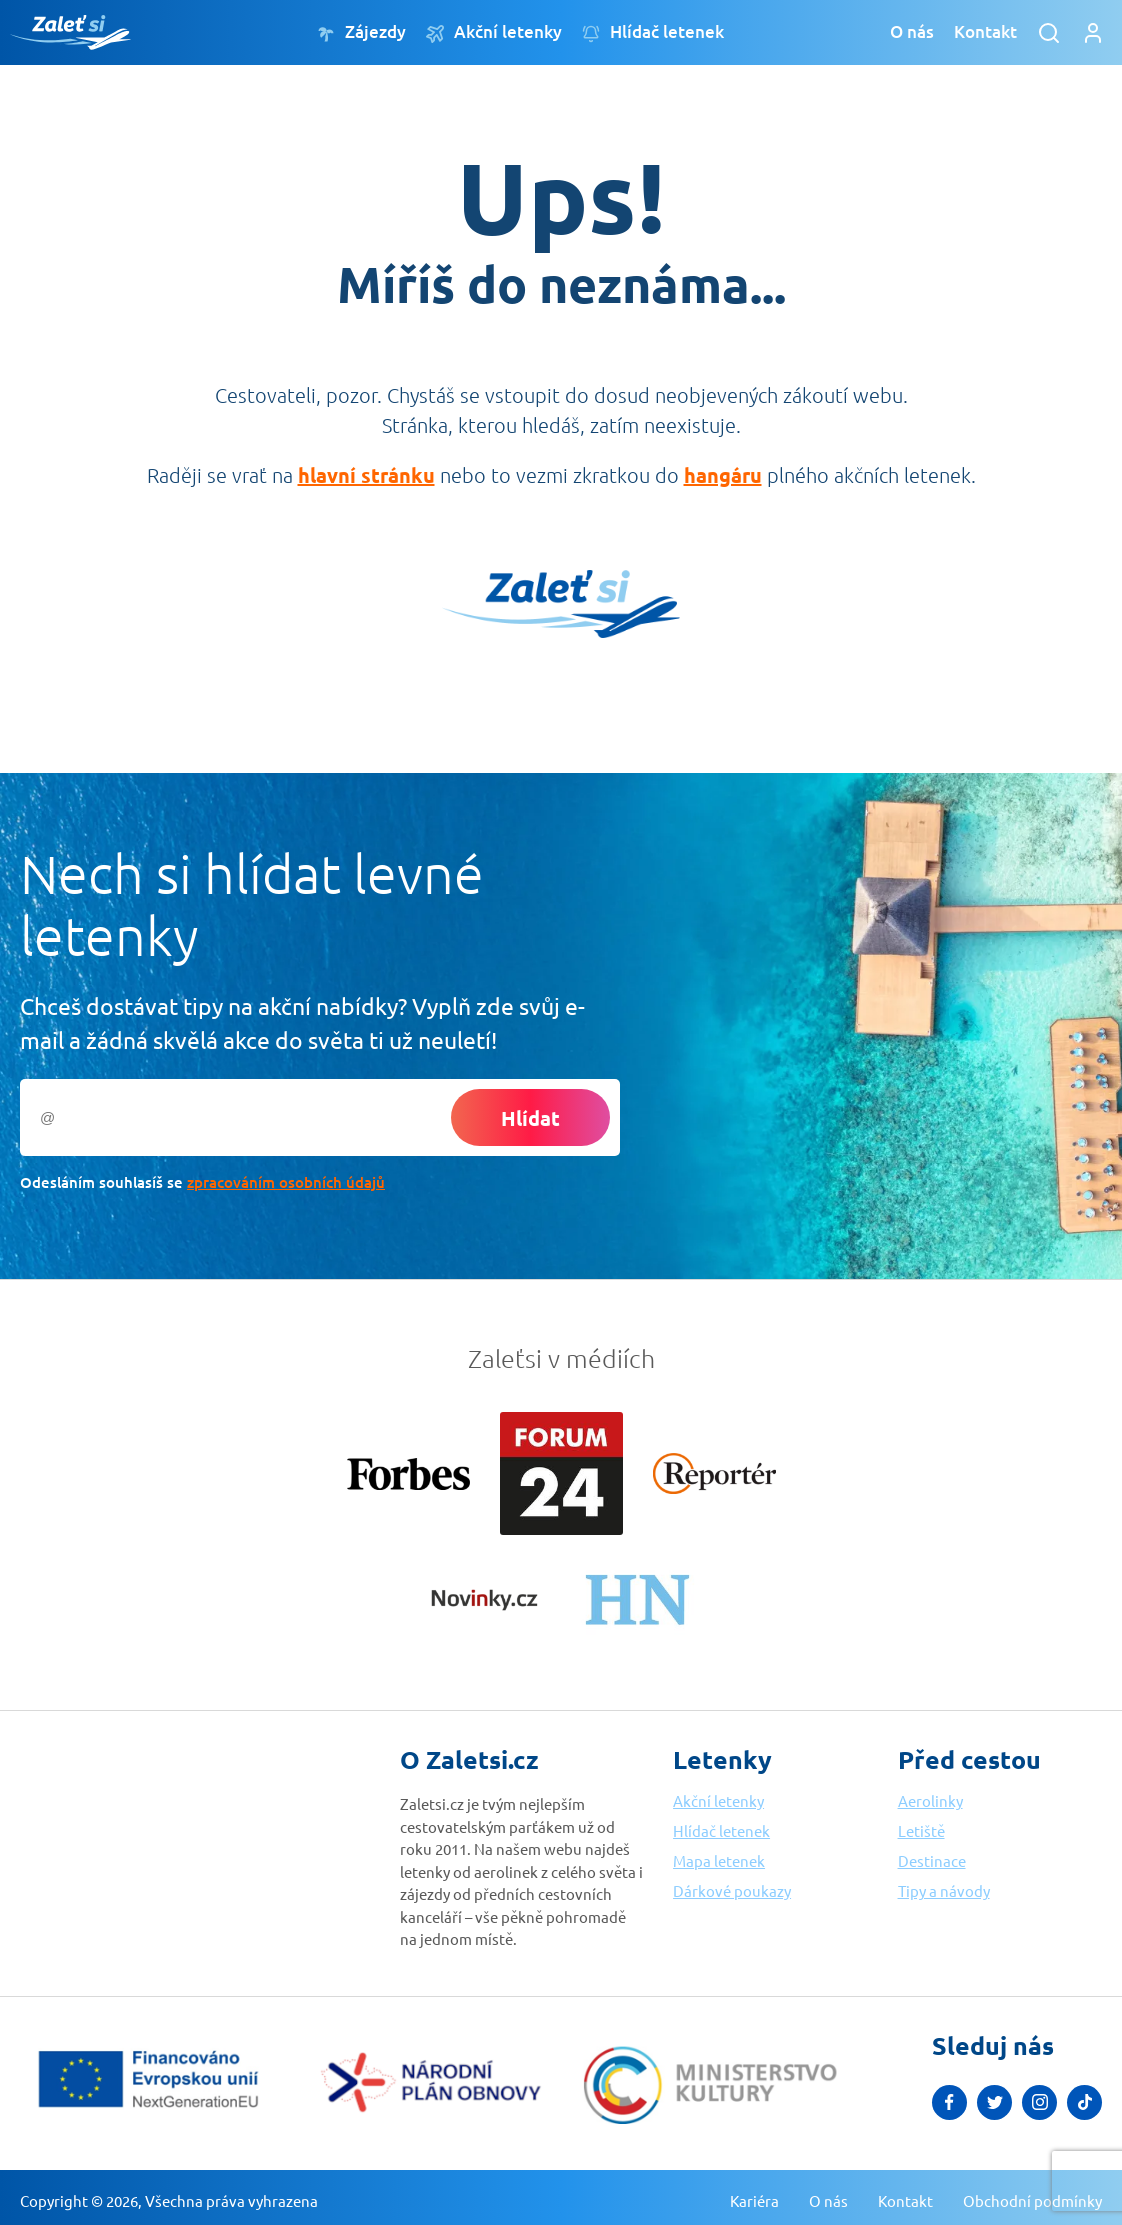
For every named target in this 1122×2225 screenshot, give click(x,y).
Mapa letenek (719, 1860)
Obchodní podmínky (1032, 2200)
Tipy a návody (944, 1890)
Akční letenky (494, 32)
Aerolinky (930, 1800)
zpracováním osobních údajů (286, 1182)
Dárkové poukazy (732, 1890)
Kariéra (754, 2200)
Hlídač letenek (653, 32)
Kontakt (985, 31)
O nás (912, 31)
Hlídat (530, 1118)
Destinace (932, 1860)
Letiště (921, 1830)
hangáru (723, 475)
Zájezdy (361, 32)
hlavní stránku (366, 475)
